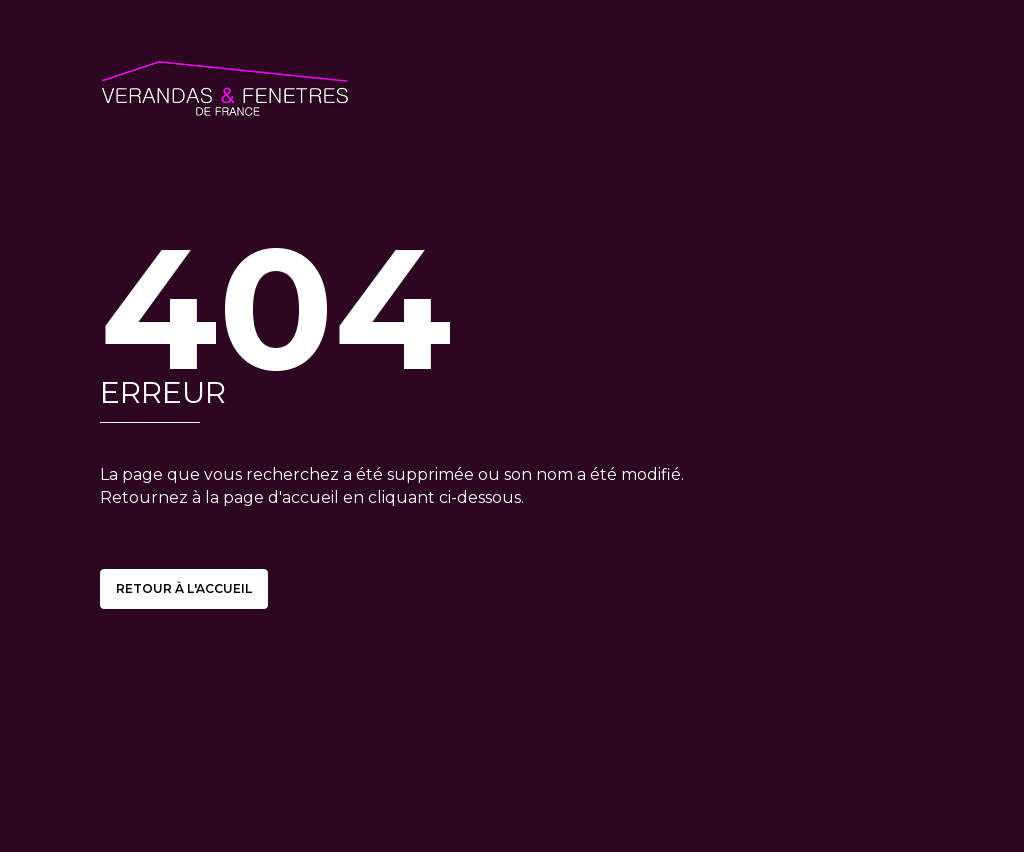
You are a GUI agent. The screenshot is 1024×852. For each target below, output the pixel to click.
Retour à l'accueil (184, 588)
